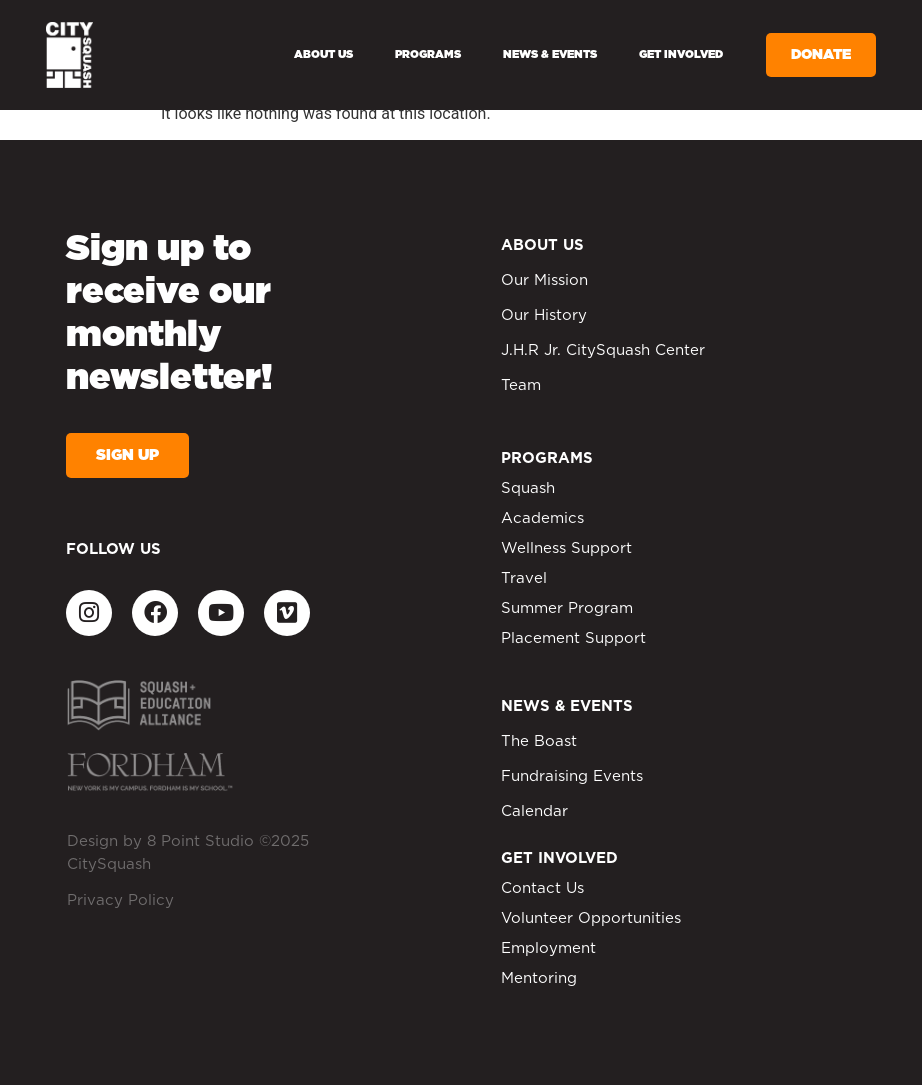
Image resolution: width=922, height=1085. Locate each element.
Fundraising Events (572, 776)
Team (521, 385)
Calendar (534, 811)
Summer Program (567, 608)
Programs (428, 54)
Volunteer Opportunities (591, 918)
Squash (528, 488)
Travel (524, 578)
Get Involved (681, 54)
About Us (323, 54)
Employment (548, 948)
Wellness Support (566, 548)
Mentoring (539, 978)
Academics (542, 518)
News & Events (550, 54)
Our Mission (544, 280)
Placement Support (573, 638)
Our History (544, 315)
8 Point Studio (200, 841)
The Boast (539, 741)
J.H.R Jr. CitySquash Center (603, 350)
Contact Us (542, 888)
